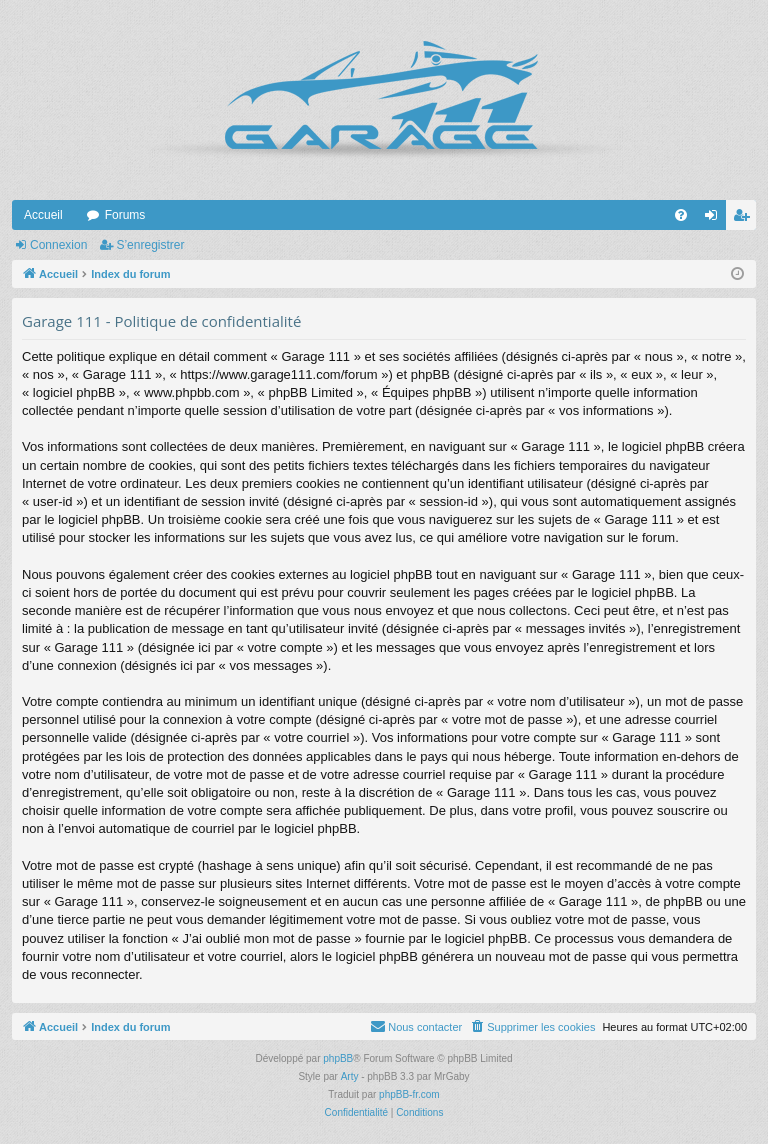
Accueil (43, 215)
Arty (350, 1076)
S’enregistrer (150, 245)
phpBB (338, 1058)
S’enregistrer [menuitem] (745, 219)
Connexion (58, 245)
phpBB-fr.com (409, 1094)
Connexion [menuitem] (715, 219)
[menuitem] (681, 215)
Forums (125, 215)
